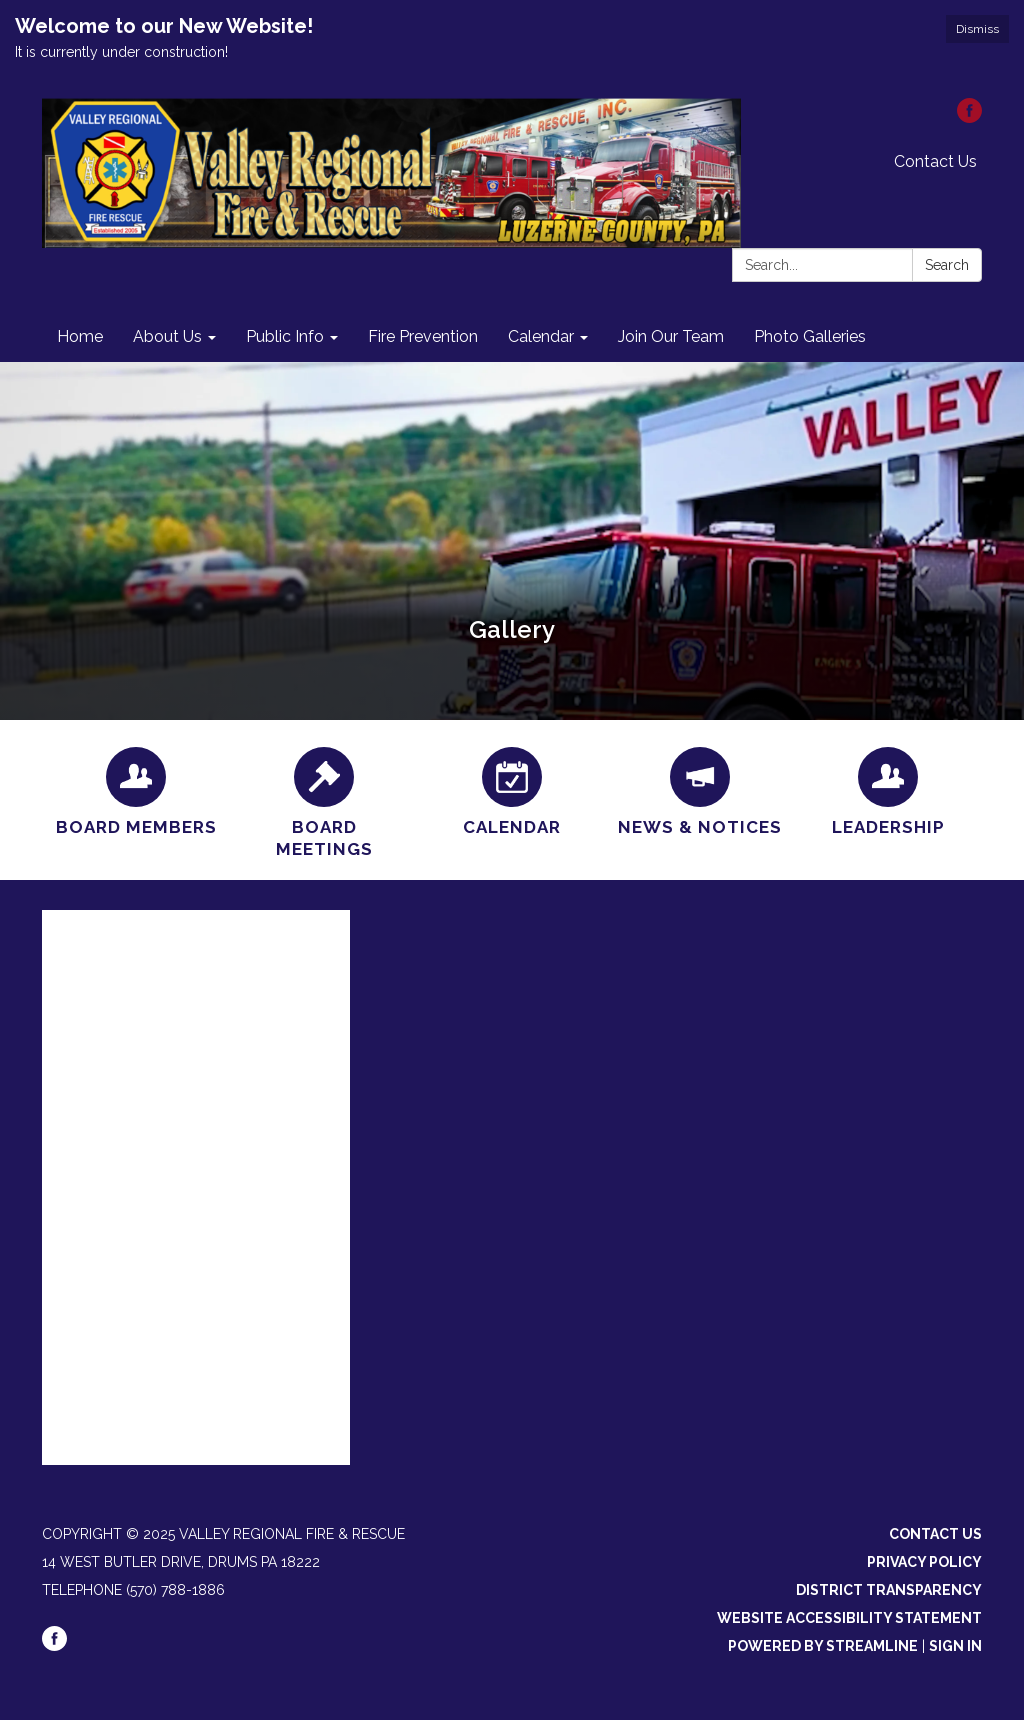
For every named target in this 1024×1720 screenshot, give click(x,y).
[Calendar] (512, 789)
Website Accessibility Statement (849, 1618)
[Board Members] (136, 789)
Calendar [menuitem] (541, 336)
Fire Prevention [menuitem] (423, 336)
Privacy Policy (924, 1562)
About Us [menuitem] (167, 336)
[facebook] (969, 117)
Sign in (955, 1646)
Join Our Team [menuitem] (671, 336)
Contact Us (935, 161)
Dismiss (977, 29)
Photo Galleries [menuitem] (810, 336)
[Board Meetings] (324, 800)
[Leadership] (888, 789)
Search (947, 265)
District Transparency (889, 1590)
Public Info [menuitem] (285, 336)
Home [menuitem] (80, 336)
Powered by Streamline (823, 1646)
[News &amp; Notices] (700, 789)
